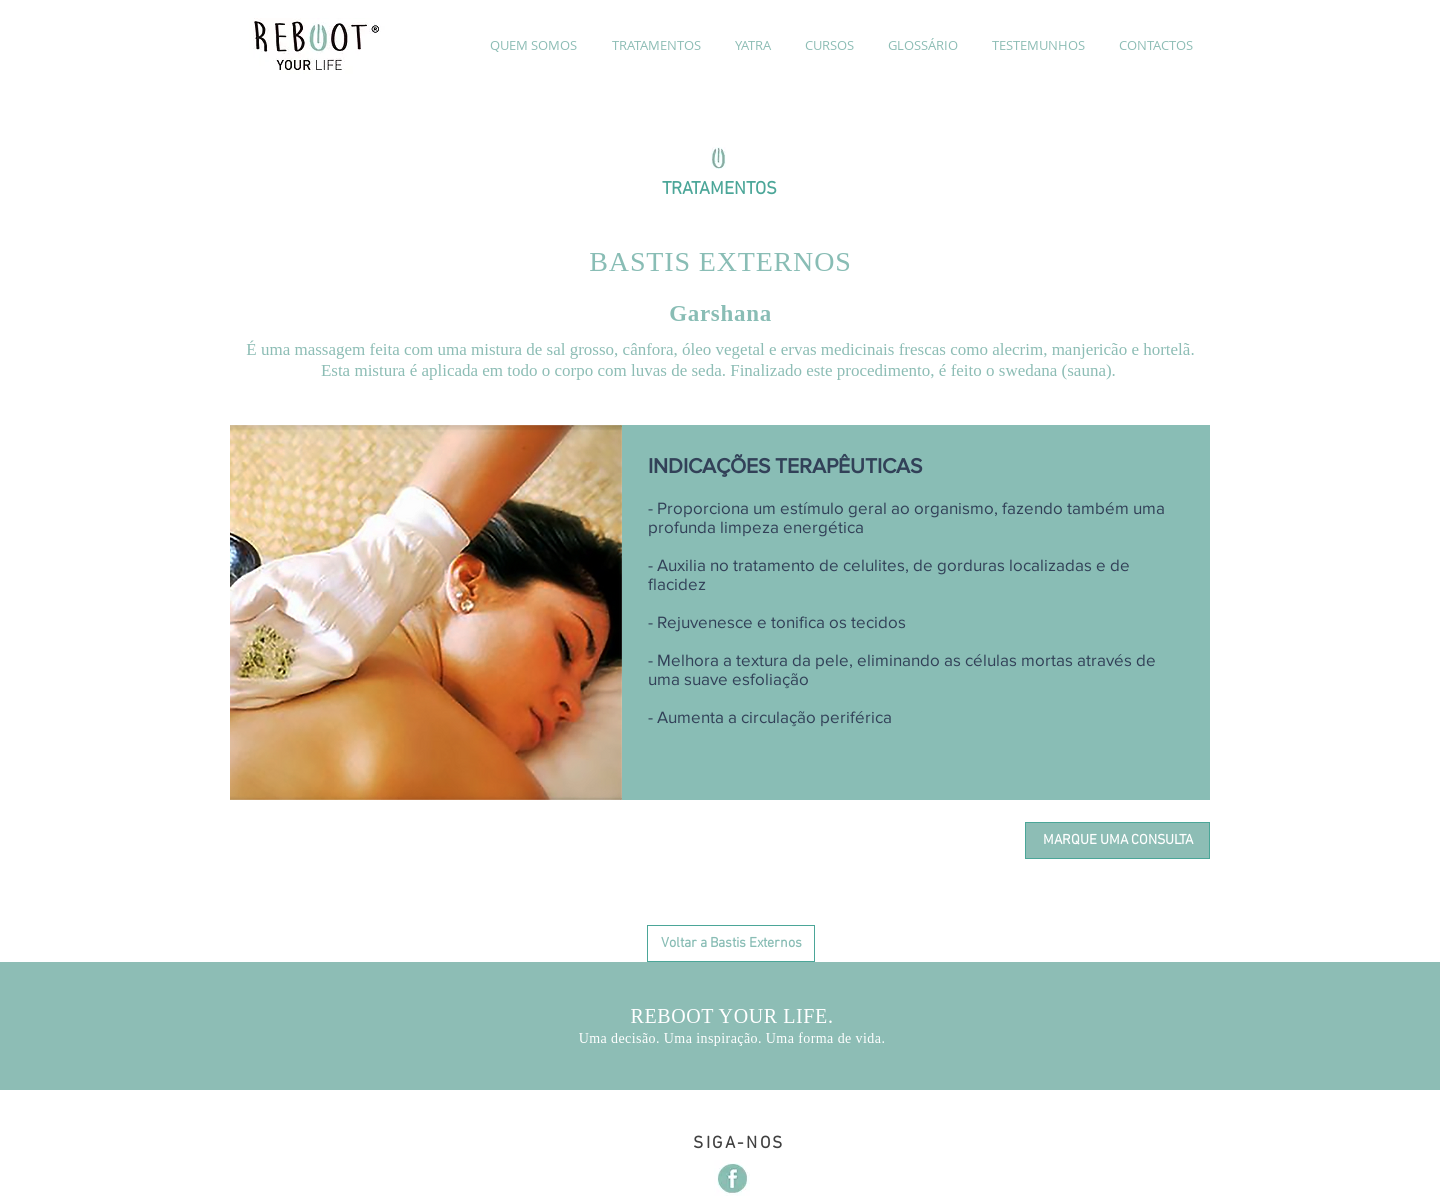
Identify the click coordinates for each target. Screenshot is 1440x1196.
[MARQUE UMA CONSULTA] (1117, 840)
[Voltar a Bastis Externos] (731, 943)
